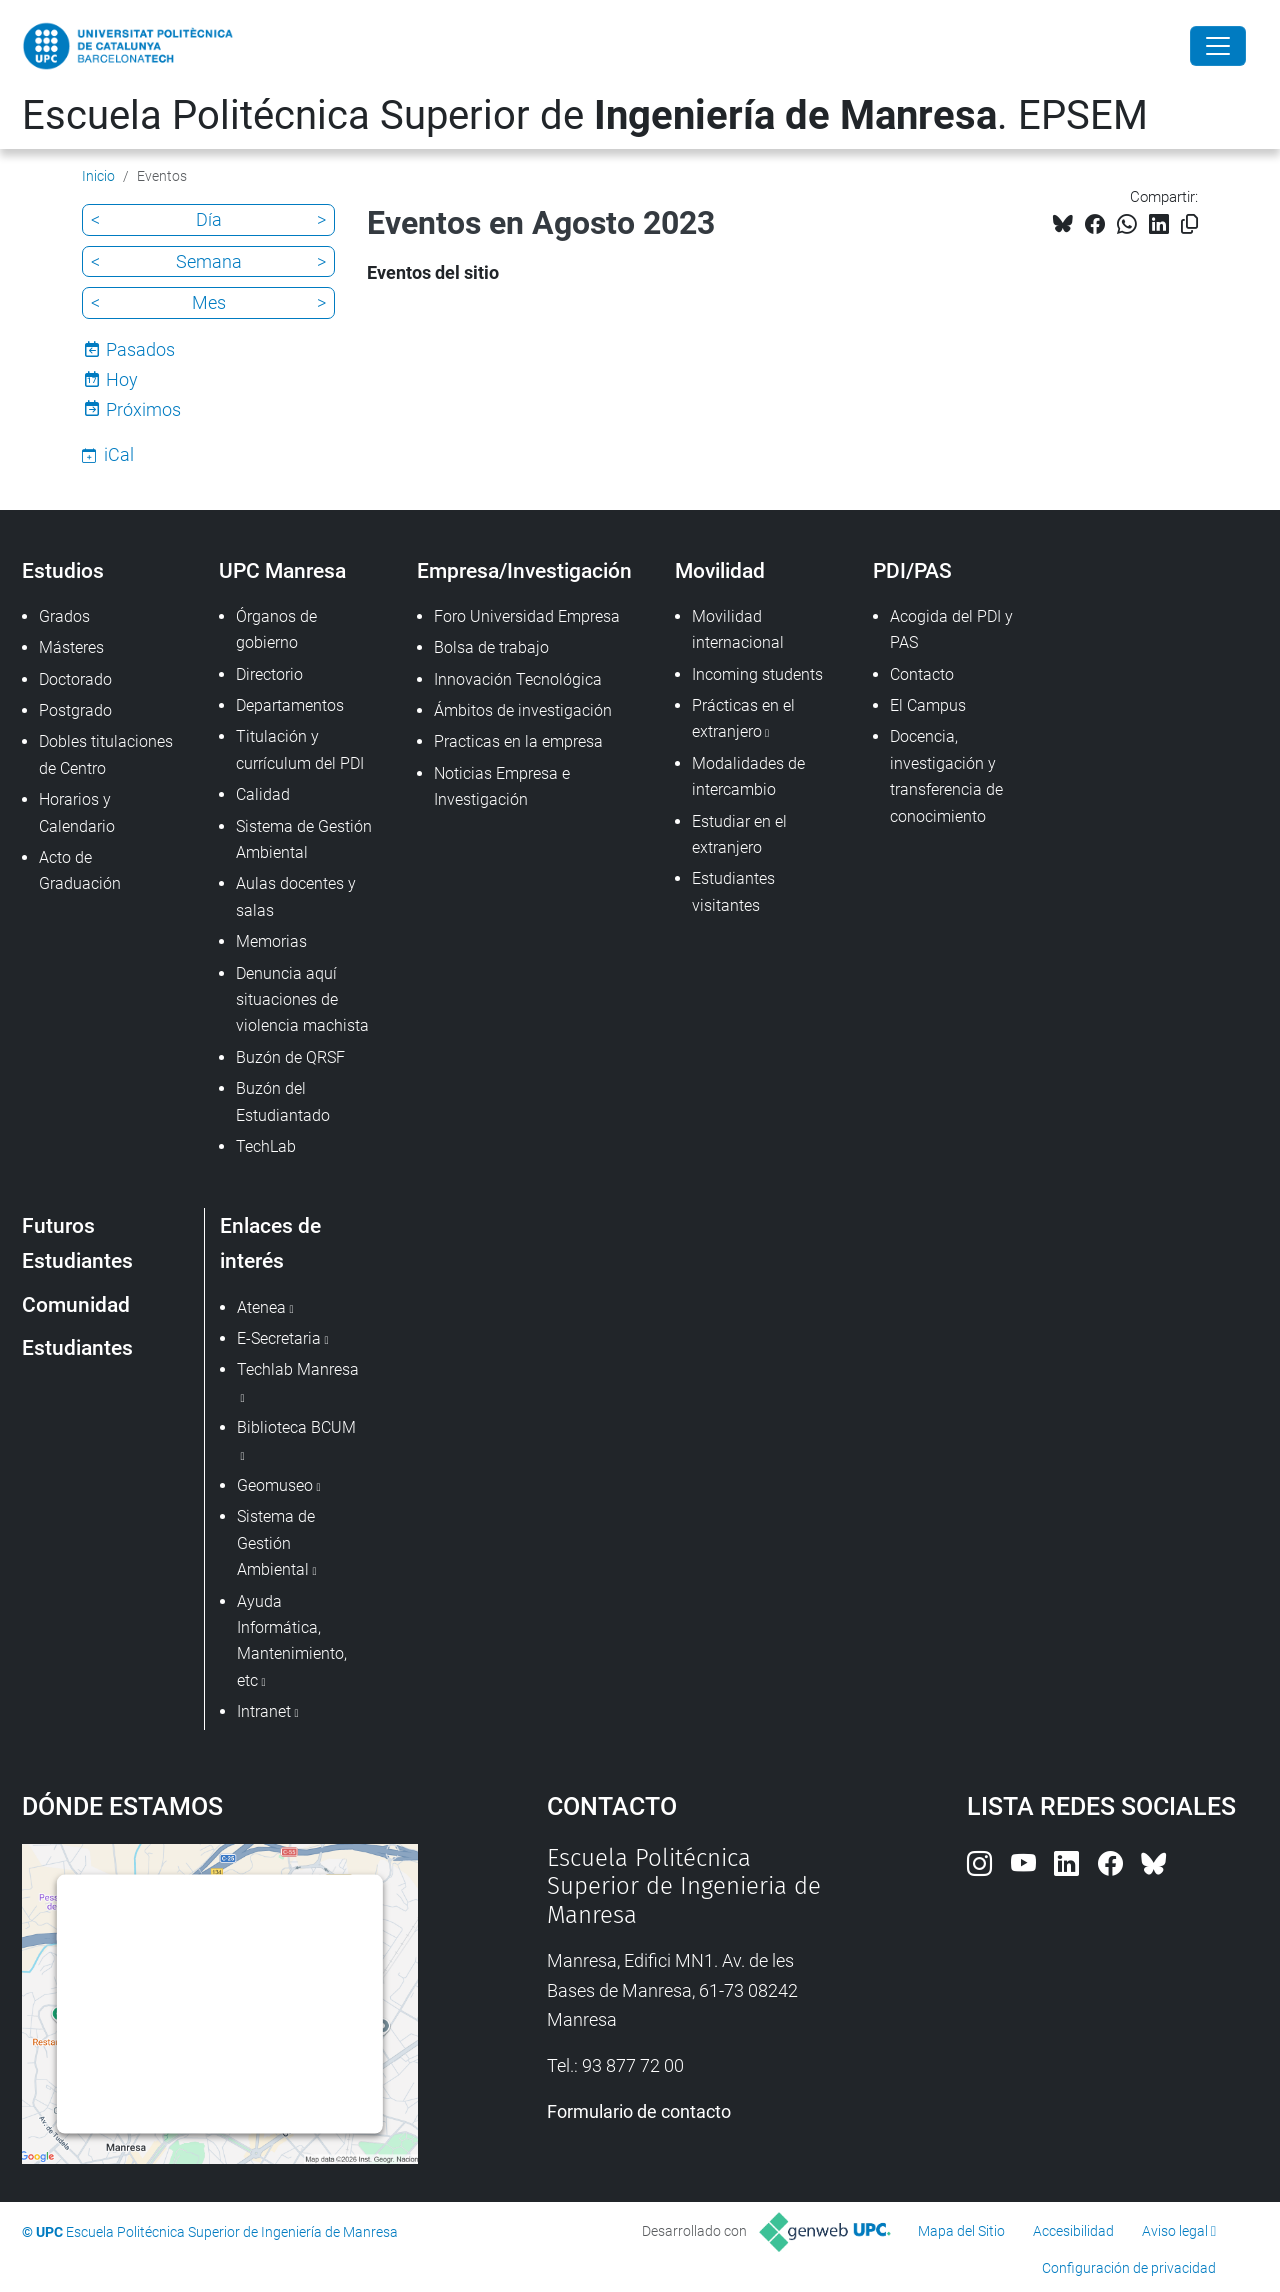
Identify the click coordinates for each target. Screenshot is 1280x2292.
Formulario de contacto (639, 2111)
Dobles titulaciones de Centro (106, 754)
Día (209, 219)
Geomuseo (275, 1485)
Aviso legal (1175, 2231)
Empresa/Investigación (524, 570)
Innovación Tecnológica (518, 679)
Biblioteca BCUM (296, 1427)
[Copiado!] (1189, 224)
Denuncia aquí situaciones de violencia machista (302, 1000)
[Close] (1218, 46)
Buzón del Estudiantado (283, 1101)
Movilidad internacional (738, 629)
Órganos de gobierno (276, 629)
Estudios (63, 570)
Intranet (264, 1711)
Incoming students (757, 674)
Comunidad (76, 1304)
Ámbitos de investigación (523, 710)
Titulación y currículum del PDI (300, 749)
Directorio (269, 674)
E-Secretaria (279, 1338)
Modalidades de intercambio (748, 776)
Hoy (122, 379)
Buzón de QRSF (290, 1057)
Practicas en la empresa (518, 741)
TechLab (266, 1146)
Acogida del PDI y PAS (951, 629)
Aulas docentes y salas (296, 896)
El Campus (928, 705)
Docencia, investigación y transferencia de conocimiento (946, 776)
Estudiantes (77, 1347)
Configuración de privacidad (1129, 2268)
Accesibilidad (1073, 2231)
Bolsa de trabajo (491, 647)
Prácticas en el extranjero (743, 718)
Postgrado (75, 710)
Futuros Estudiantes (77, 1243)
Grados (64, 616)
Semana (209, 261)
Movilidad (720, 570)
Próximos (143, 409)
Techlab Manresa (298, 1369)
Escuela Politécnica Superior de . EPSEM (585, 115)
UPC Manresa (282, 570)
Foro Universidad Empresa (527, 616)
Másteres (71, 647)
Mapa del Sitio (961, 2231)
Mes (209, 302)
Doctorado (75, 679)
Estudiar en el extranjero (739, 834)
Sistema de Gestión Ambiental (304, 839)
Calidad (263, 794)
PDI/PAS (912, 570)
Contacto (922, 674)
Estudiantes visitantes (733, 891)
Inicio (98, 176)
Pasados (140, 349)
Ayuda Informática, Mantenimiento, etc (292, 1641)
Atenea (261, 1307)
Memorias (271, 941)
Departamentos (290, 705)
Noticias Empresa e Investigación (502, 786)
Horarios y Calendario (77, 812)
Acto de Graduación (80, 870)
